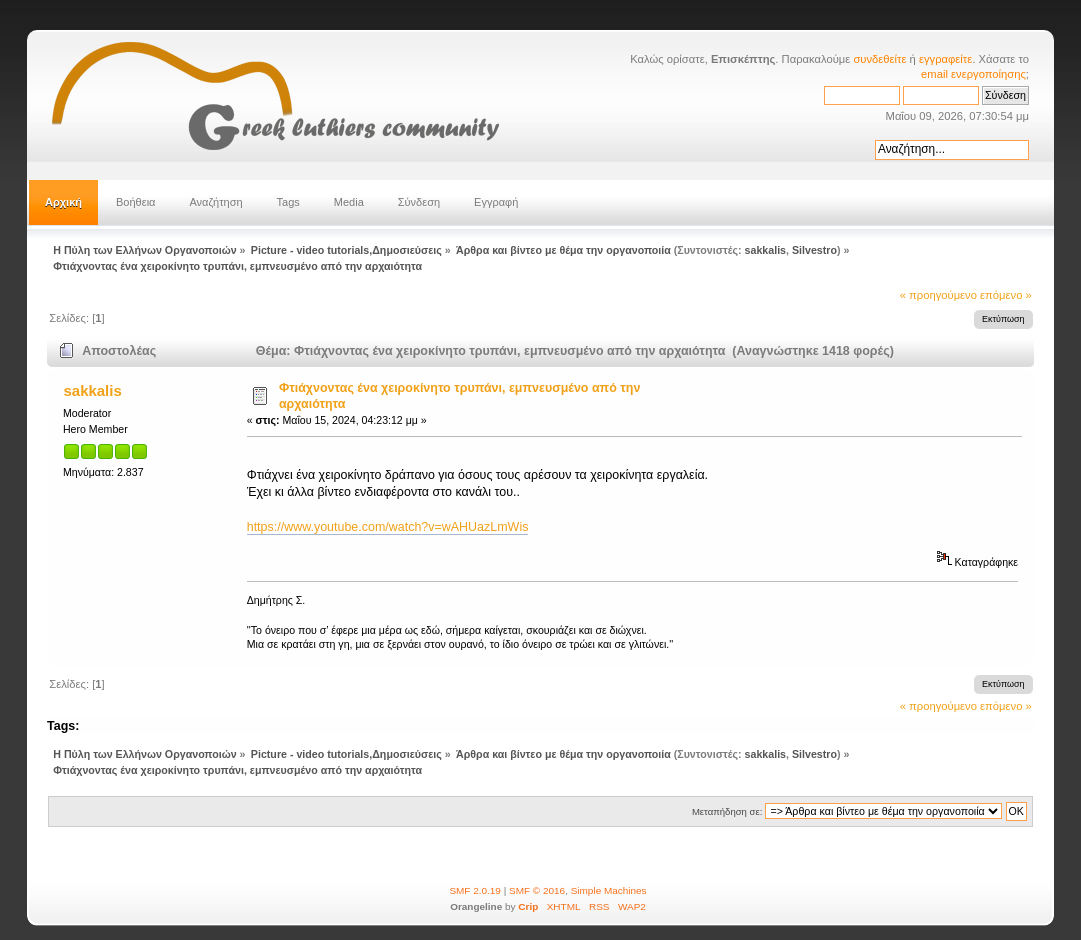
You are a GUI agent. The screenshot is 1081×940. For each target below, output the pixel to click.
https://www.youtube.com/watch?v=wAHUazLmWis (388, 527)
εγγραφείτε (945, 59)
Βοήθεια (135, 202)
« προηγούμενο (938, 295)
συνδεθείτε (879, 59)
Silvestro (814, 250)
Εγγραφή (496, 202)
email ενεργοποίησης (973, 74)
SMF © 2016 (537, 890)
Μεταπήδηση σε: (727, 811)
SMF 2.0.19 (475, 890)
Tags (288, 202)
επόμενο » (1006, 295)
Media (349, 202)
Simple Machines (609, 890)
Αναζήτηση (215, 202)
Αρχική (63, 202)
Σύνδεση (419, 202)
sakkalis (765, 250)
